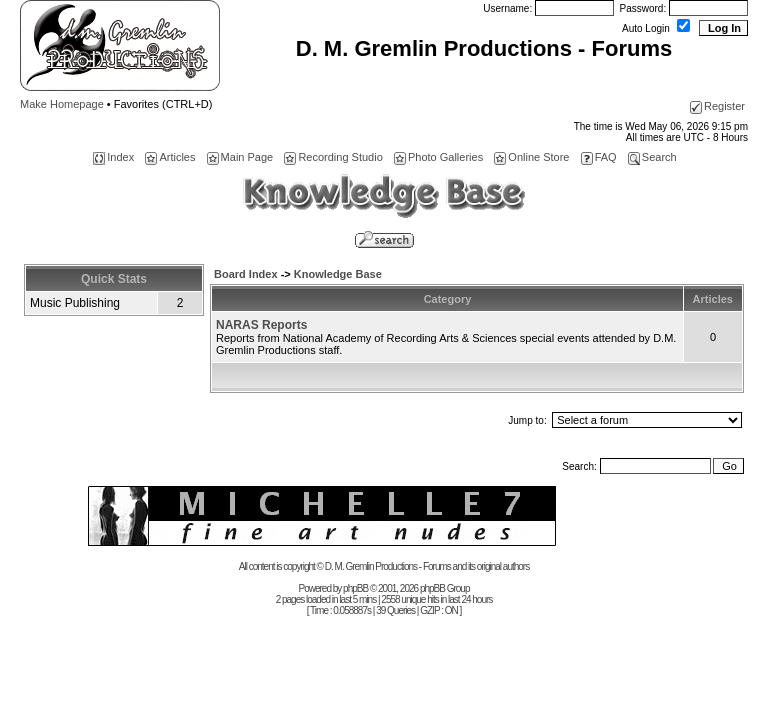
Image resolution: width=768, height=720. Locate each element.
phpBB (355, 588)
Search (652, 157)
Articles (170, 157)
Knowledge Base (338, 274)
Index (113, 157)
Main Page (240, 157)
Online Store (531, 157)
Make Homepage (62, 104)
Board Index (246, 274)
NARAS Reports (261, 325)
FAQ (599, 157)
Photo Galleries (438, 157)
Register (717, 106)
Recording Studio (333, 157)
